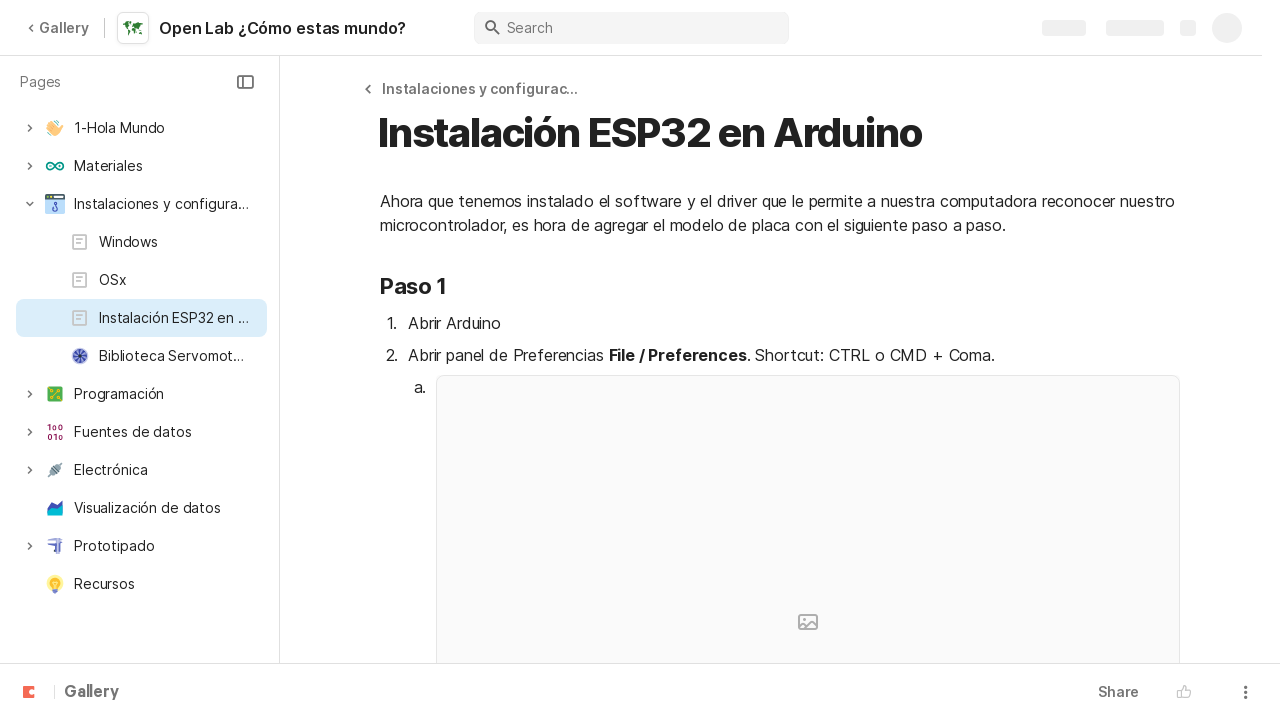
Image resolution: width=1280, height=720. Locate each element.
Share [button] (1118, 691)
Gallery (58, 27)
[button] (245, 82)
